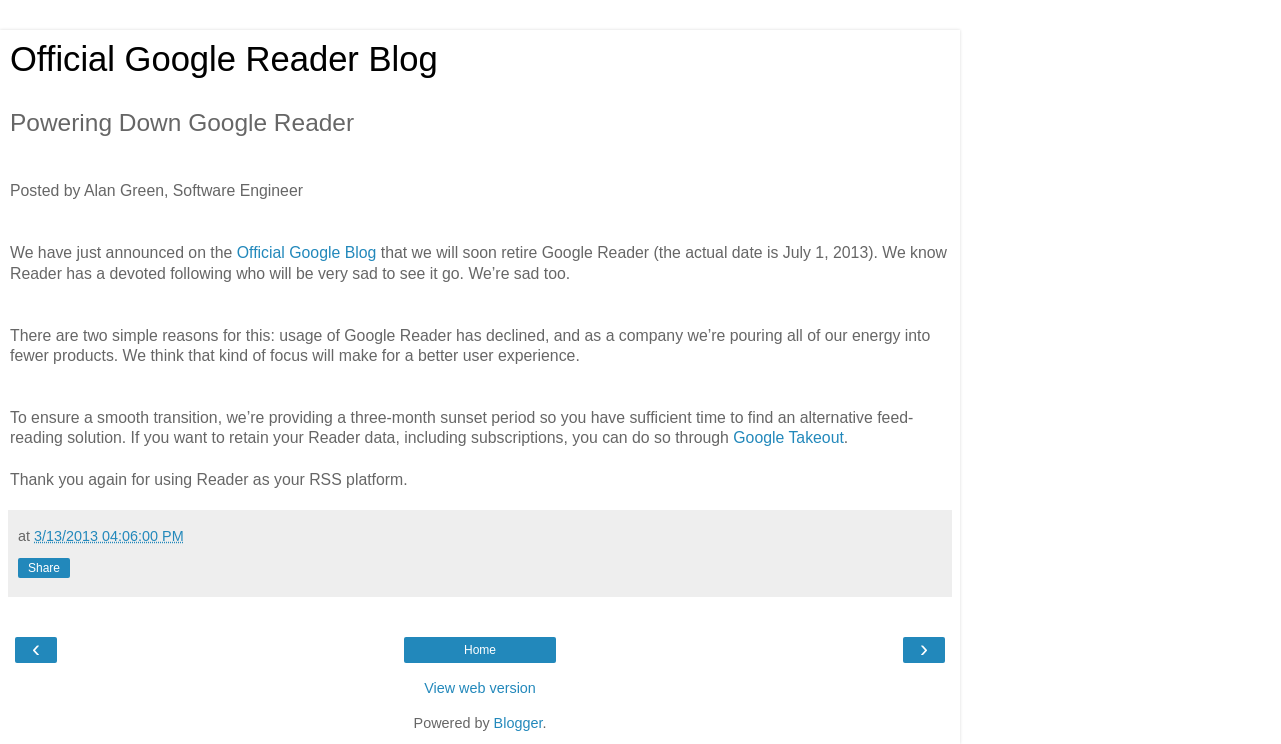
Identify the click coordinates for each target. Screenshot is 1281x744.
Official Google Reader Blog (224, 59)
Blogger (518, 723)
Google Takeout (788, 437)
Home (480, 650)
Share (44, 568)
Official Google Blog (307, 252)
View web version (480, 688)
